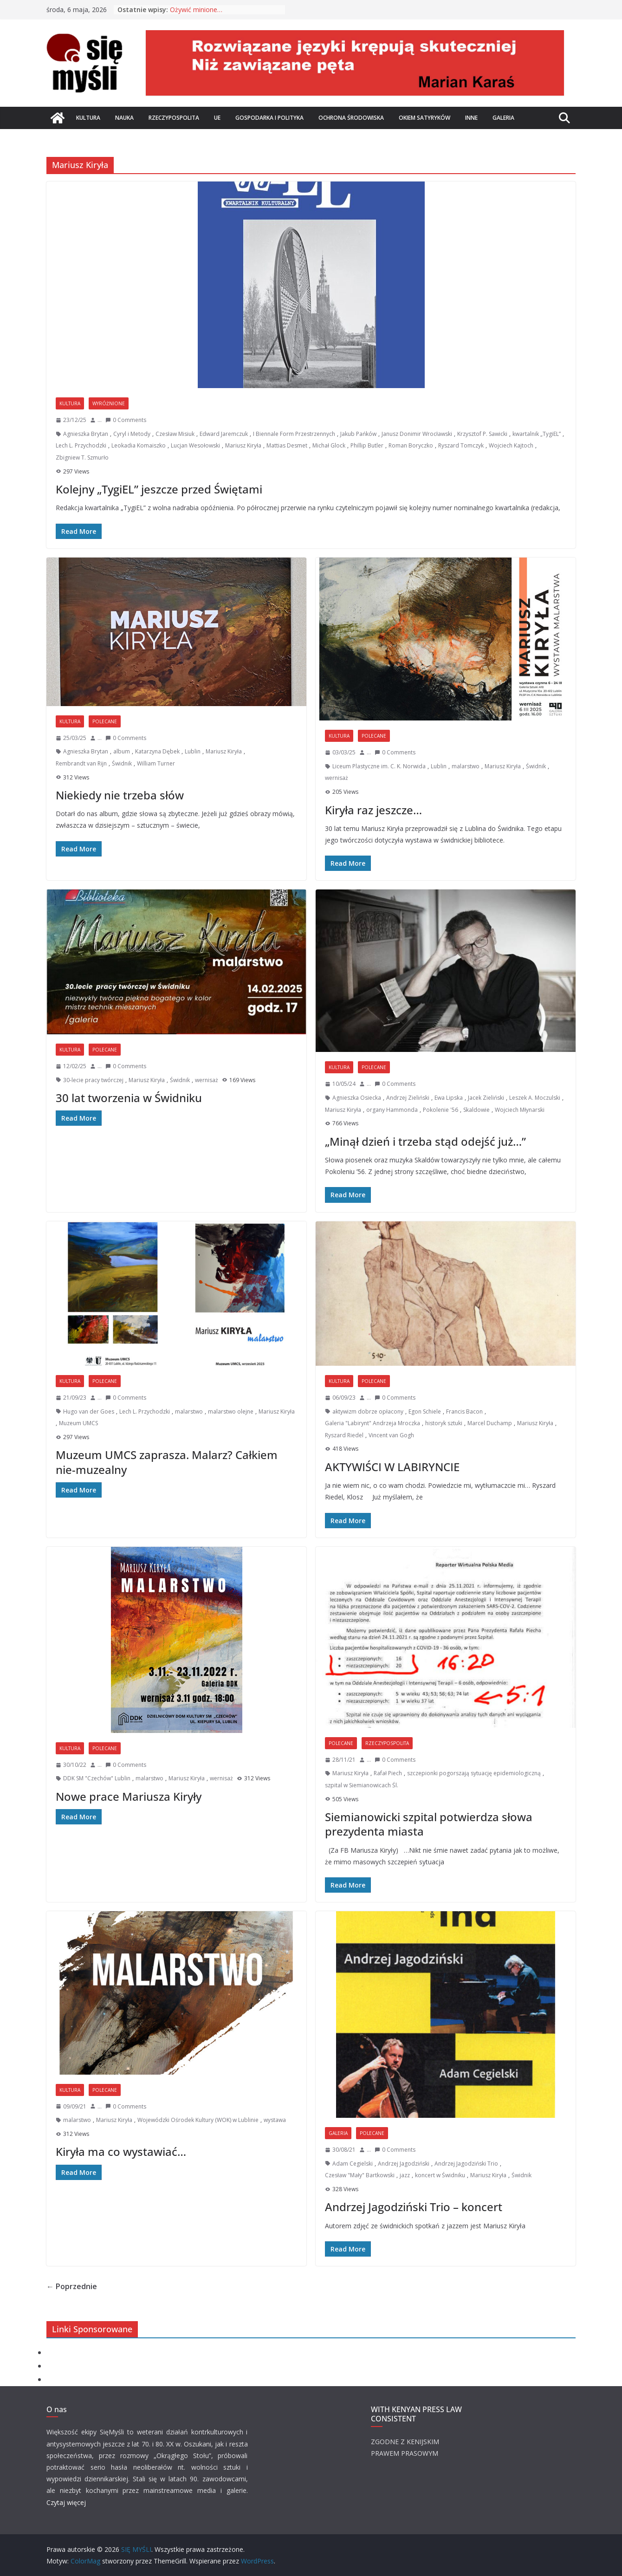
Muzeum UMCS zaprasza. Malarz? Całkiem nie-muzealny (167, 1462)
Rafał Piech (388, 1773)
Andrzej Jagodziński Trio (466, 2163)
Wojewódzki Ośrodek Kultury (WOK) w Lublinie (198, 2120)
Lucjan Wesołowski (195, 445)
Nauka (124, 118)
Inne (471, 118)
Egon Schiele (424, 1411)
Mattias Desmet (286, 445)
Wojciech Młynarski (519, 1110)
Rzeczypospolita (174, 118)
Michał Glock (328, 445)
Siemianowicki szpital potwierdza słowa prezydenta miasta (428, 1824)
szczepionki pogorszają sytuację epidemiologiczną (474, 1773)
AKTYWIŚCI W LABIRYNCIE (392, 1466)
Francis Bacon (464, 1411)
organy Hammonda (392, 1110)
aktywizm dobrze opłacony (367, 1411)
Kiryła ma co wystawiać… (121, 2151)
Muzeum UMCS (78, 1423)
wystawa (275, 2120)
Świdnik (122, 763)
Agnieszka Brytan (85, 434)
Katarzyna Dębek (157, 751)
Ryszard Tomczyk (461, 445)
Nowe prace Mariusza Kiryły (128, 1796)
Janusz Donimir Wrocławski (417, 434)
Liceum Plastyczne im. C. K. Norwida (379, 766)
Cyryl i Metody (131, 434)
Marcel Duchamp (489, 1423)
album (121, 751)
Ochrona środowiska (351, 118)
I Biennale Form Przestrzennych (294, 434)
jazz (405, 2175)
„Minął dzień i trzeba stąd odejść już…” (425, 1141)
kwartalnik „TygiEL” (536, 434)
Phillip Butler (366, 445)
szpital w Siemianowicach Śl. (361, 1785)
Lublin (193, 751)
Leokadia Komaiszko (138, 445)
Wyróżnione (108, 403)
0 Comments (125, 420)
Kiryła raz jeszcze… (373, 810)
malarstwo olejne (230, 1411)
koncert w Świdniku (440, 2175)
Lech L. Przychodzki (81, 445)
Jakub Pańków (358, 434)
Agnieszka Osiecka (356, 1098)
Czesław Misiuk (175, 434)
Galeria (503, 118)
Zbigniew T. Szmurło (82, 457)
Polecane (104, 721)
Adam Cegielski (352, 2163)
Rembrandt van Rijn (81, 763)
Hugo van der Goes (88, 1411)
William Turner (156, 763)
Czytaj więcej (66, 2502)
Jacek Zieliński (486, 1098)
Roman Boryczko (411, 445)
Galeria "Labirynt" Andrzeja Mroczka (372, 1423)
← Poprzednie (71, 2286)
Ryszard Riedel (344, 1435)
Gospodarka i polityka (269, 118)
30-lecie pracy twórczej (93, 1080)
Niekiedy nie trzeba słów (120, 795)
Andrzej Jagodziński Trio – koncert (413, 2206)
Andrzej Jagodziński (403, 2163)
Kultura (88, 118)
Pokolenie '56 (440, 1110)
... (99, 420)
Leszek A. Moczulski (534, 1098)
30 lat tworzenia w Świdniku (129, 1097)
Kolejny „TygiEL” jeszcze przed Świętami (159, 489)
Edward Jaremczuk (224, 434)
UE (217, 118)
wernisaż (336, 778)
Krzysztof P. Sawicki (482, 434)
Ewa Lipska (448, 1098)
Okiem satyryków (424, 118)
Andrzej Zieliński (407, 1098)
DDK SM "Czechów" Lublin (96, 1778)
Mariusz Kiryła (243, 445)
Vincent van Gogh (391, 1435)
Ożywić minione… (196, 9)
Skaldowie (476, 1110)
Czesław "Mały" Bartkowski (360, 2175)
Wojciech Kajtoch (511, 445)
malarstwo (465, 766)
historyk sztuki (443, 1423)
